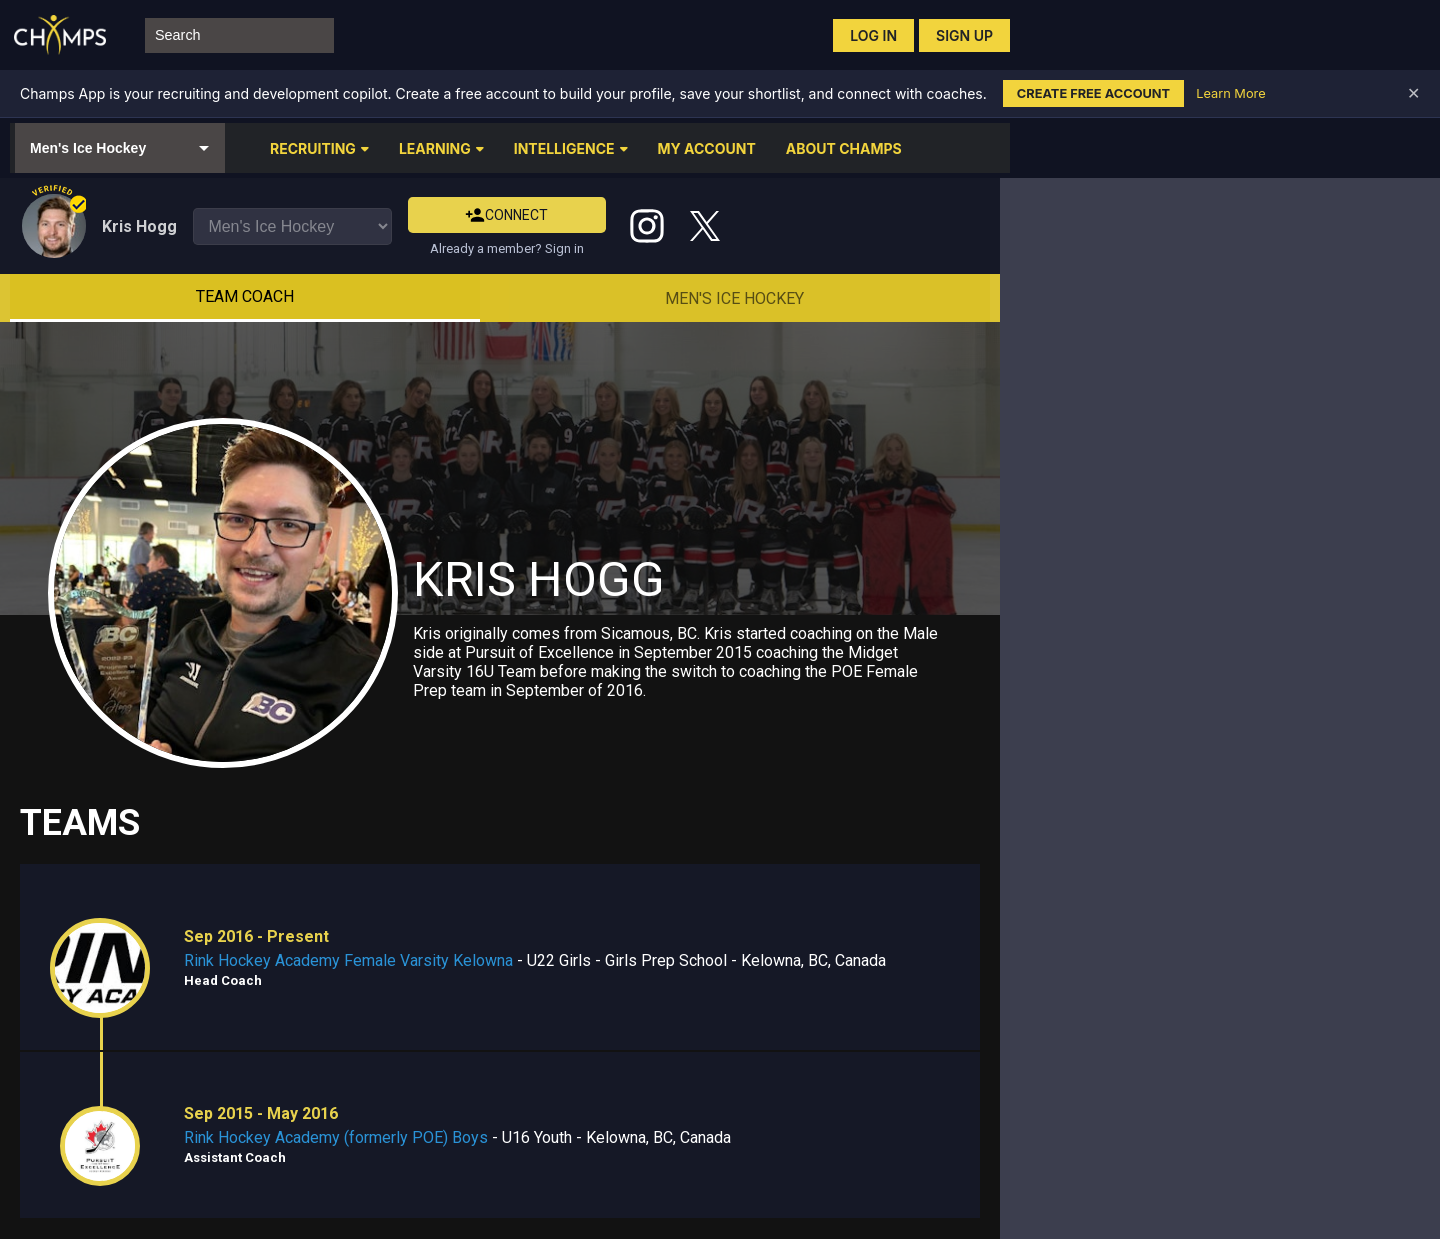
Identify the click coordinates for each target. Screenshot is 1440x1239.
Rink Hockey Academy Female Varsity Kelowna (348, 960)
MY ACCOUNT (707, 148)
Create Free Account (1093, 93)
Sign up (964, 35)
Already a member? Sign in (507, 248)
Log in (873, 35)
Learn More (1230, 93)
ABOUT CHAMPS (844, 148)
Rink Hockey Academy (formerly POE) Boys (336, 1137)
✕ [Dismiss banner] (1413, 93)
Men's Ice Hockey (734, 298)
